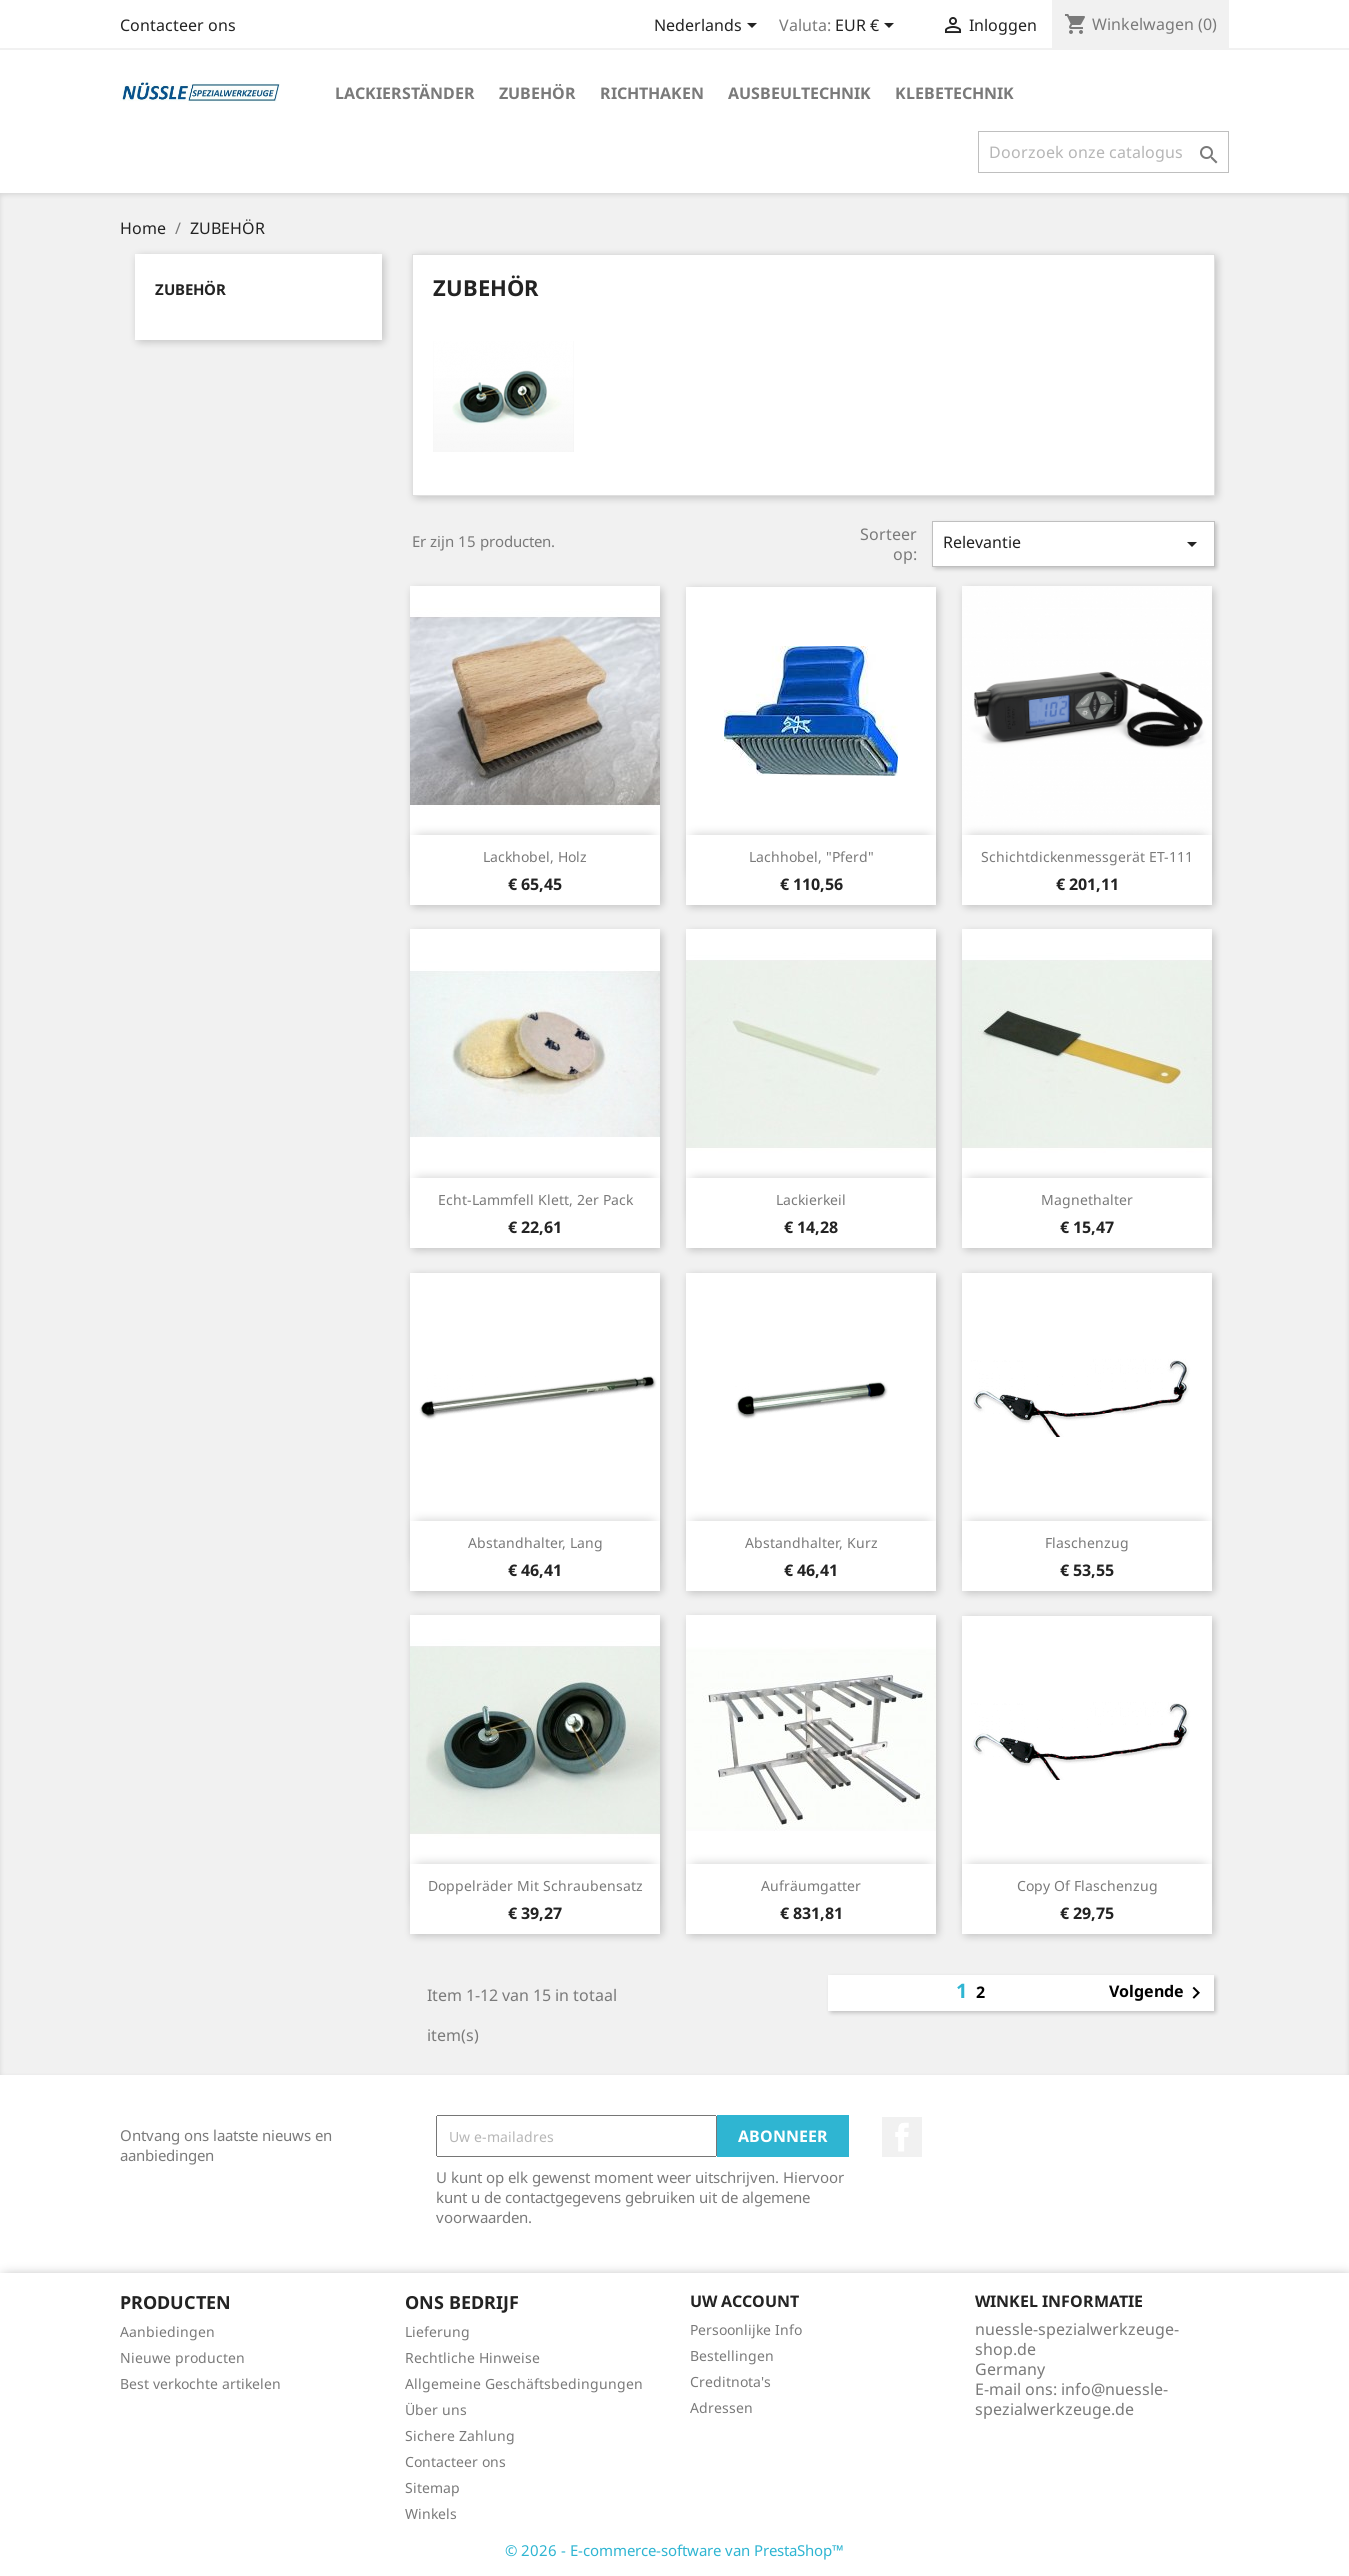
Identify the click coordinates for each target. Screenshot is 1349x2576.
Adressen (721, 2407)
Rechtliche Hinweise (472, 2357)
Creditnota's (730, 2381)
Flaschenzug (1087, 1542)
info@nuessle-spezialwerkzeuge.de (1071, 2399)
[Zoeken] (1103, 152)
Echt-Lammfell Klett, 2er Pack (535, 1199)
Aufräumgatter (811, 1885)
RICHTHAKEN (652, 93)
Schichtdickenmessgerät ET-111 (1087, 856)
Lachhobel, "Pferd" (811, 856)
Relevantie (1073, 543)
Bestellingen (732, 2355)
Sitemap (432, 2487)
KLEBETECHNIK (954, 93)
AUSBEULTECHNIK (799, 93)
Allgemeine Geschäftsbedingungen (524, 2383)
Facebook (902, 2137)
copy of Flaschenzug (1087, 1885)
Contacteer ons (178, 25)
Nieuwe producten (182, 2357)
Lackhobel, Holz (535, 856)
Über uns (436, 2409)
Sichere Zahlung (460, 2435)
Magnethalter (1087, 1199)
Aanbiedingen (167, 2331)
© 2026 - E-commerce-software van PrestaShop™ (674, 2550)
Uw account (744, 2301)
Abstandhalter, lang (535, 1542)
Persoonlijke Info (746, 2329)
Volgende (1158, 1993)
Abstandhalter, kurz (811, 1542)
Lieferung (437, 2331)
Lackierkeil (811, 1199)
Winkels (431, 2513)
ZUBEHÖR (537, 93)
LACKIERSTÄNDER (405, 93)
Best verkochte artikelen (200, 2383)
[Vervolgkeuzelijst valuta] (868, 27)
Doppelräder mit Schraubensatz (535, 1885)
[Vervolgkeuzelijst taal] (709, 27)
